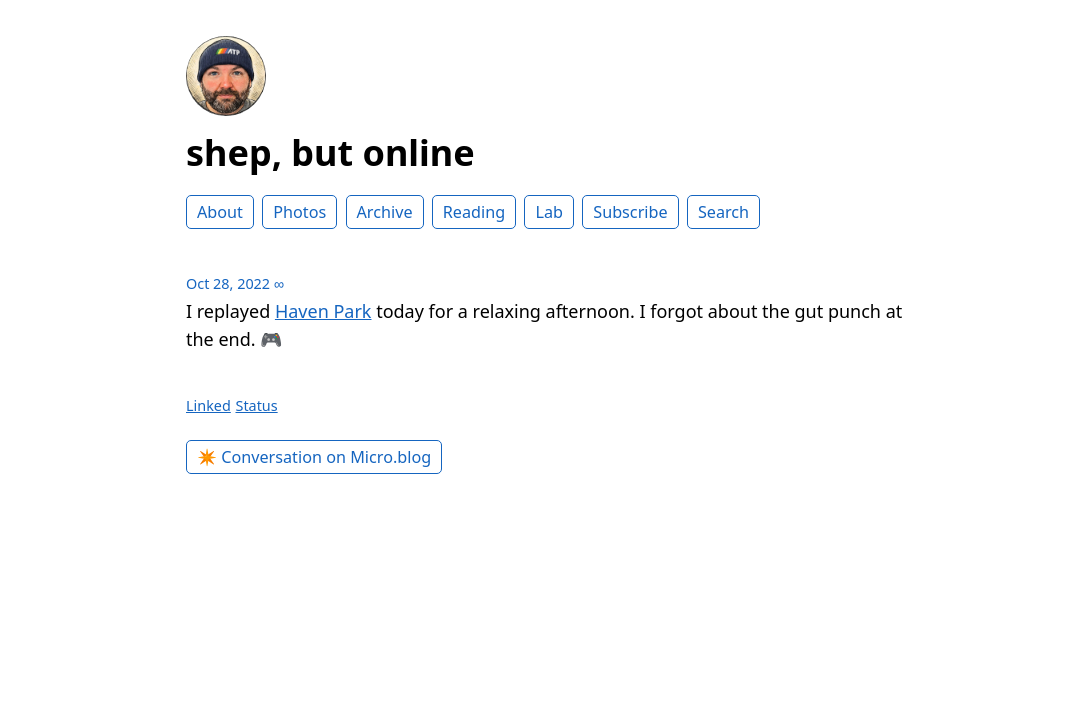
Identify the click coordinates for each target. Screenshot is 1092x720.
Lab (549, 212)
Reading (474, 212)
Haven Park (323, 311)
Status (257, 405)
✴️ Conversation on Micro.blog (314, 457)
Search (723, 212)
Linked (208, 405)
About (220, 212)
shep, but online (330, 152)
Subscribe (630, 212)
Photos (299, 212)
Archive (385, 212)
